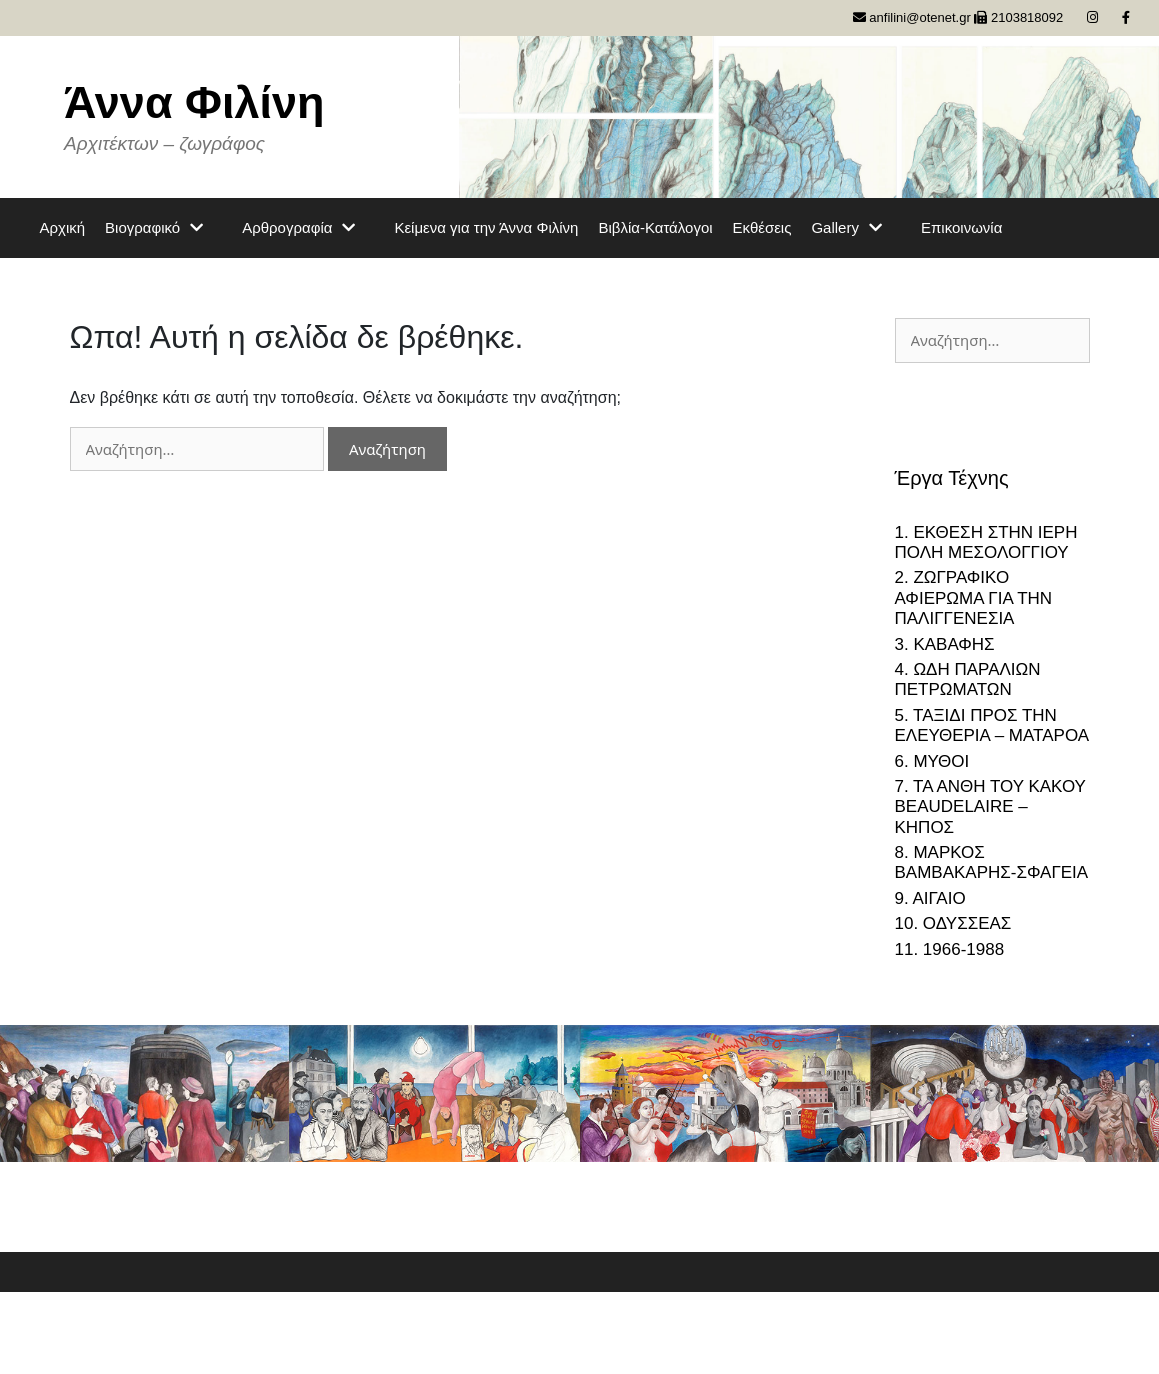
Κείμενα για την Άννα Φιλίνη (486, 227)
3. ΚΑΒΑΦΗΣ (945, 644)
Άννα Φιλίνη (194, 102)
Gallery (856, 228)
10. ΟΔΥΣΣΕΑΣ (953, 923)
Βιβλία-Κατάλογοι (655, 227)
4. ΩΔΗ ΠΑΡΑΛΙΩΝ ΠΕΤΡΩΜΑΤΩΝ (968, 679)
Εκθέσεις (762, 227)
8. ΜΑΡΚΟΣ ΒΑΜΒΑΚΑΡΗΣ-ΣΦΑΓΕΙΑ (992, 862)
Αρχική (63, 227)
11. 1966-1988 (950, 949)
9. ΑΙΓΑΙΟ (930, 898)
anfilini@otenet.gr (912, 17)
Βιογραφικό (163, 228)
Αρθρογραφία (308, 228)
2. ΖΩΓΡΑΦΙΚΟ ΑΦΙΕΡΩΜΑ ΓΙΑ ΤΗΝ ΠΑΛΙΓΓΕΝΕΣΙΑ (974, 598)
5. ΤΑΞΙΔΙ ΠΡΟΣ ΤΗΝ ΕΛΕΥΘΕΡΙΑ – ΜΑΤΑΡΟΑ (992, 725)
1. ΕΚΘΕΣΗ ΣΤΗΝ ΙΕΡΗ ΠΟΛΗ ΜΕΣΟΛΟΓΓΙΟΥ (986, 542)
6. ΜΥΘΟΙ (932, 761)
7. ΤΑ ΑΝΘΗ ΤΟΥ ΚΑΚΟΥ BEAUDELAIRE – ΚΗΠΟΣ (990, 807)
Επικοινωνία (961, 227)
